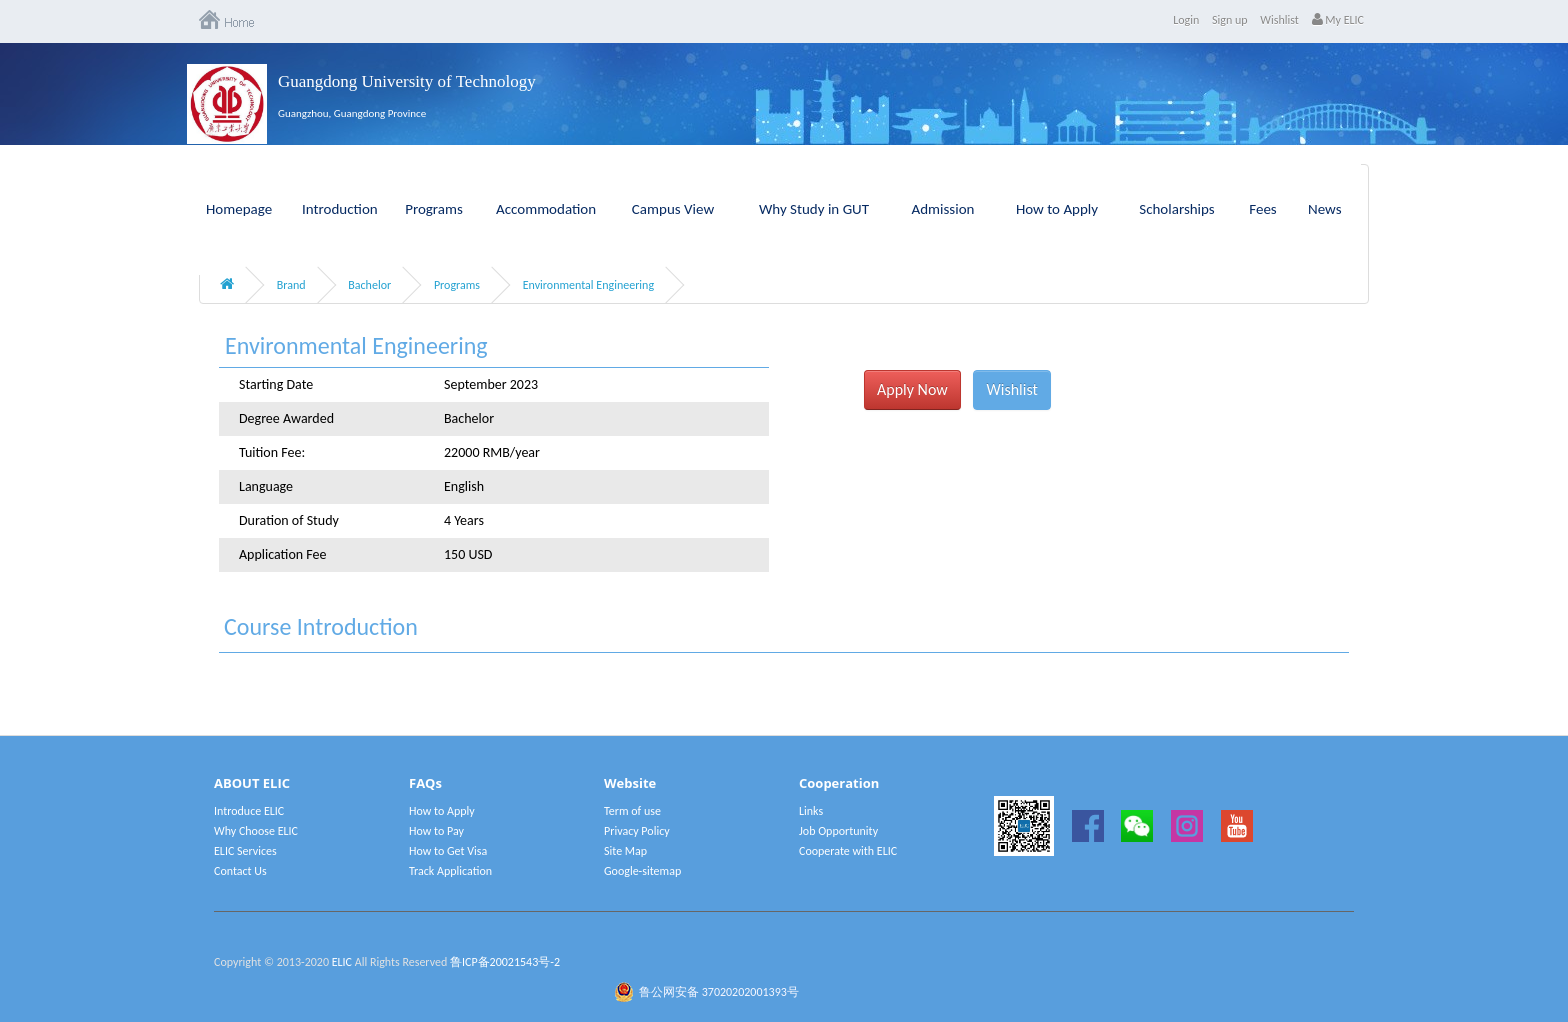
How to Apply (1057, 209)
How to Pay (436, 831)
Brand (291, 285)
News (1325, 209)
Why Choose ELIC (256, 831)
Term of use (632, 811)
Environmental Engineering (588, 285)
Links (811, 811)
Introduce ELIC (249, 811)
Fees (1262, 209)
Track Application (450, 871)
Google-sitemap (642, 871)
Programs (434, 209)
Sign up (1230, 20)
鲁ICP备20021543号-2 (505, 962)
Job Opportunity (838, 831)
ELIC (342, 962)
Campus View (673, 209)
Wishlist (1279, 20)
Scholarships (1177, 209)
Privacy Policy (637, 831)
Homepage (239, 209)
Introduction (340, 209)
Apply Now (912, 389)
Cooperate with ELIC (848, 851)
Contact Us (240, 871)
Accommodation (546, 209)
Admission (943, 209)
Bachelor (369, 285)
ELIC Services (245, 851)
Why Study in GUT (814, 209)
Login (1186, 20)
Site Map (625, 851)
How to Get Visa (448, 851)
